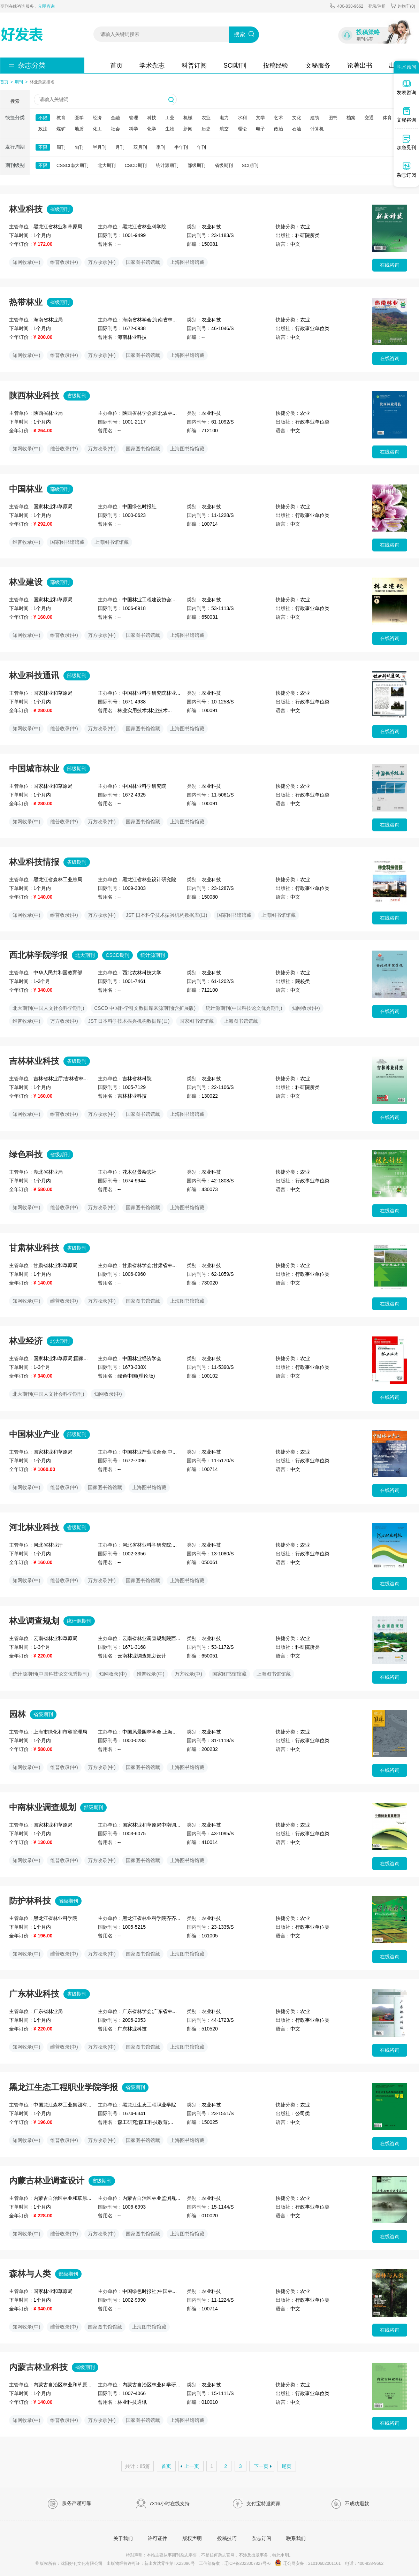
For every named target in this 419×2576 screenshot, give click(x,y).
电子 (260, 128)
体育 (387, 117)
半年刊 (181, 147)
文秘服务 (317, 65)
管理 (133, 117)
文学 (260, 117)
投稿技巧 (227, 2538)
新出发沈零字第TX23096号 (169, 2563)
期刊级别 (15, 165)
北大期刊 (107, 165)
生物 (169, 128)
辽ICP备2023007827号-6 (247, 2563)
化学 (151, 128)
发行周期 (15, 147)
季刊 (160, 147)
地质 (79, 128)
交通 (369, 117)
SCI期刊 (234, 65)
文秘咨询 (406, 115)
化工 (97, 128)
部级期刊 (197, 165)
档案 (351, 117)
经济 (97, 117)
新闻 (187, 128)
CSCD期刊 (136, 165)
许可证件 (157, 2538)
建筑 (314, 117)
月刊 (119, 147)
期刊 (19, 81)
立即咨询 (46, 6)
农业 (206, 117)
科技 (151, 117)
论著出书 (359, 65)
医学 (79, 117)
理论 (242, 128)
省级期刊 (224, 165)
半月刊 (99, 147)
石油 (296, 128)
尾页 (286, 2466)
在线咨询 (389, 265)
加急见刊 (406, 142)
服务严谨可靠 (69, 2503)
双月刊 (140, 147)
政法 (42, 128)
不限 (42, 117)
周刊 (61, 147)
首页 (116, 65)
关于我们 (123, 2538)
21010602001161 (324, 2563)
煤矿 (61, 128)
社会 (115, 128)
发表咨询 (406, 87)
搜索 (239, 34)
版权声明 (192, 2538)
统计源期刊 (167, 165)
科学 (133, 128)
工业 (169, 117)
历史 (206, 128)
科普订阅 (194, 65)
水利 (242, 117)
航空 (224, 128)
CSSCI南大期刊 (72, 165)
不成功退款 (350, 2503)
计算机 (317, 128)
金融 (115, 117)
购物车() (402, 6)
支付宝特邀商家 (256, 2503)
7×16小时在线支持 (163, 2503)
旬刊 (79, 147)
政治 (278, 128)
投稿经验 (275, 65)
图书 (332, 117)
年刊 (201, 147)
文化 (296, 117)
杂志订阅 (261, 2538)
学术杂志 (152, 65)
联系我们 (296, 2538)
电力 (224, 117)
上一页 (191, 2466)
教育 (61, 117)
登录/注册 (377, 6)
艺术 (278, 117)
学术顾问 (406, 67)
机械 (187, 117)
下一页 (261, 2466)
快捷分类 (15, 117)
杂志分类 (32, 65)
